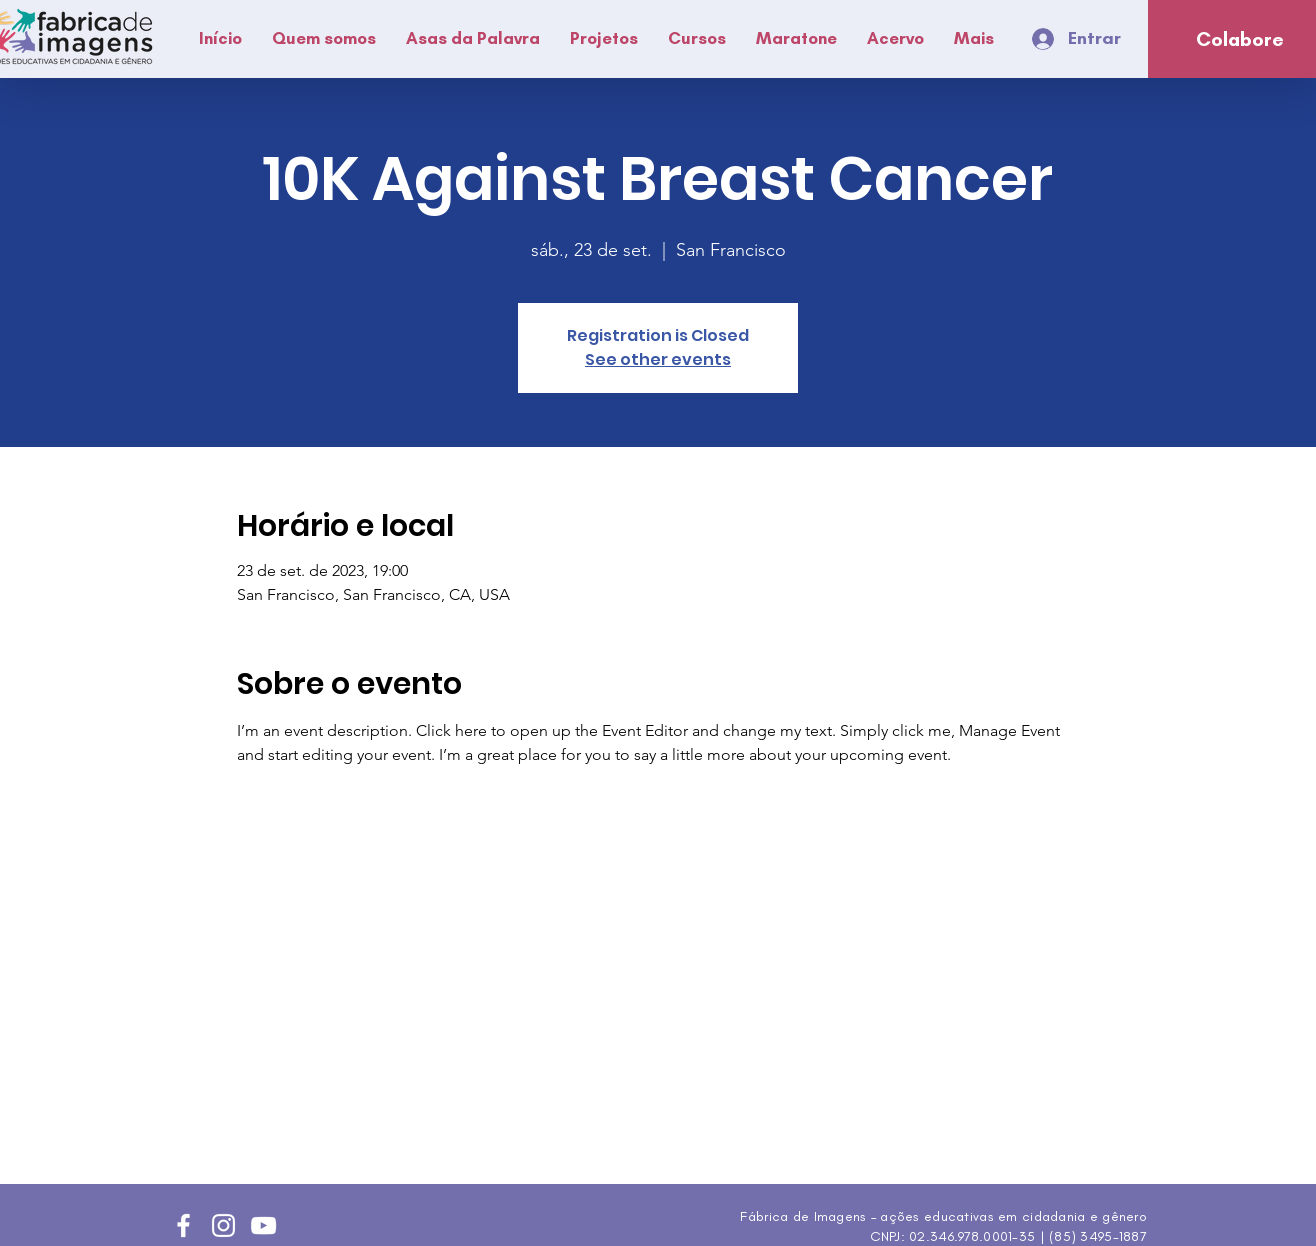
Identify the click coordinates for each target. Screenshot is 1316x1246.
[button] (324, 38)
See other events (658, 359)
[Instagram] (223, 1225)
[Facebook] (183, 1225)
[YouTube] (263, 1225)
